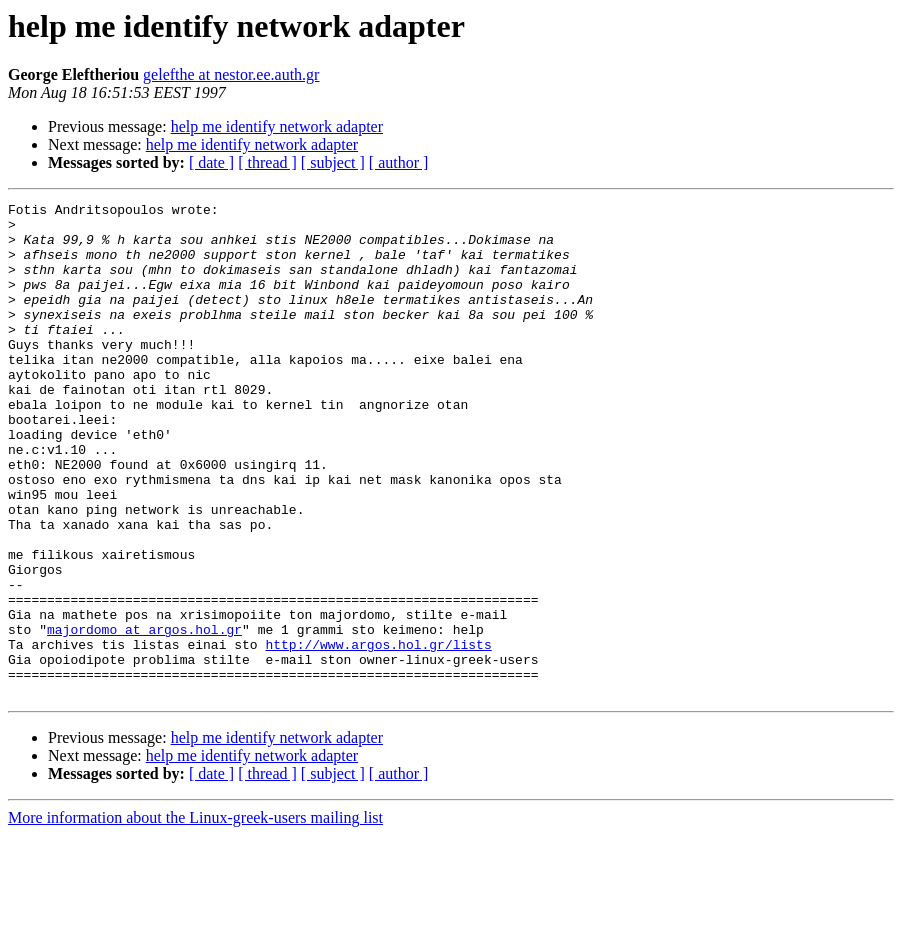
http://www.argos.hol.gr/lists (378, 734)
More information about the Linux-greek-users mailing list (195, 916)
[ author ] (399, 162)
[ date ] (211, 162)
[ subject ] (333, 162)
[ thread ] (267, 162)
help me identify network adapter (277, 126)
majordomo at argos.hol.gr (144, 716)
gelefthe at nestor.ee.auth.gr (231, 74)
